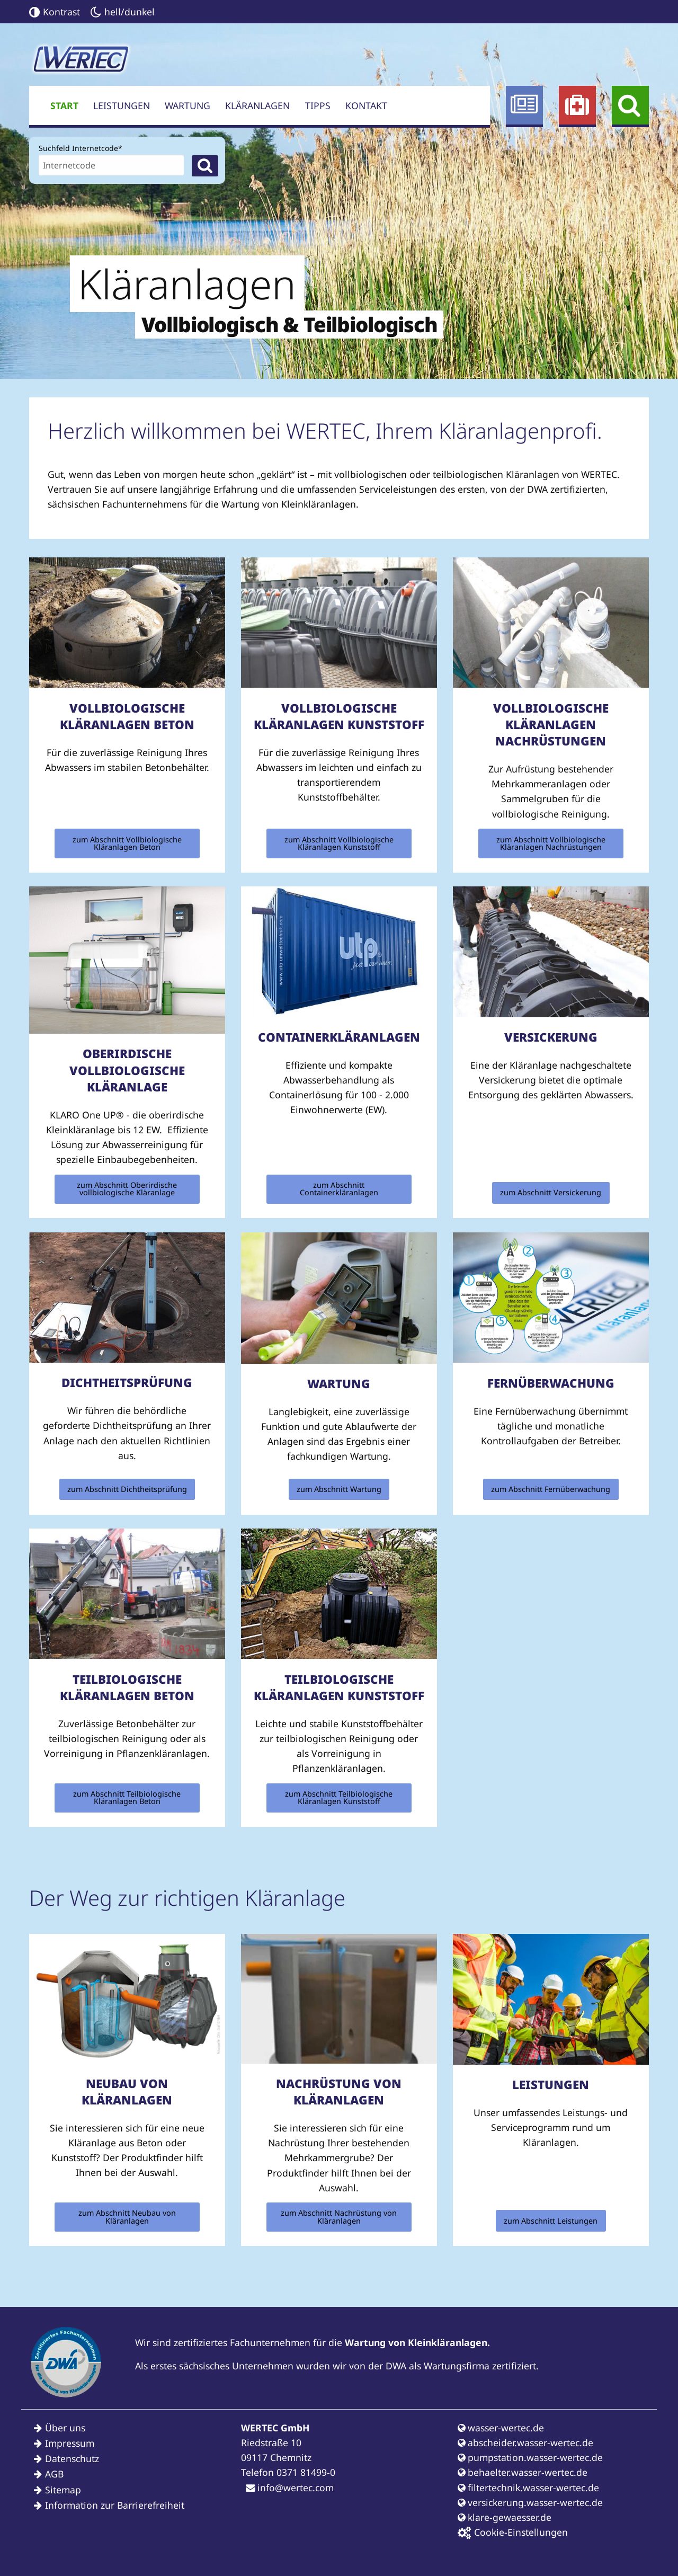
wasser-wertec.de (501, 2427)
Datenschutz (72, 2458)
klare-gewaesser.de (504, 2517)
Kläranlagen (257, 105)
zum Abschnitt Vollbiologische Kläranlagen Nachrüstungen (550, 843)
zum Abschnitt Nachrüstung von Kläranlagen (339, 2216)
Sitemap (63, 2489)
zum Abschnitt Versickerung (550, 1192)
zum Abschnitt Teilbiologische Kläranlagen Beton (127, 1797)
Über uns (65, 2427)
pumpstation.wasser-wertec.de (530, 2457)
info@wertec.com (290, 2487)
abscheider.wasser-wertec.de (525, 2442)
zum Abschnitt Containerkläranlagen (339, 1188)
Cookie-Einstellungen (513, 2532)
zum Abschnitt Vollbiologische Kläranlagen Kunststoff (339, 843)
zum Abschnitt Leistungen (550, 2221)
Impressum (69, 2443)
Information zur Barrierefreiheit (114, 2505)
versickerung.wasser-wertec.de (530, 2502)
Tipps (318, 105)
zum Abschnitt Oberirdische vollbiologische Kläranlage (127, 1188)
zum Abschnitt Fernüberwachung (550, 1489)
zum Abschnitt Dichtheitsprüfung (127, 1489)
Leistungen (121, 105)
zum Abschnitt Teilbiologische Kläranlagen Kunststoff (338, 1797)
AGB (54, 2473)
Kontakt (366, 105)
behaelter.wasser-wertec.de (522, 2472)
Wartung (187, 105)
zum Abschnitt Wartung (339, 1489)
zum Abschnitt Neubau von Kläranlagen (127, 2216)
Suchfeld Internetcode (80, 147)
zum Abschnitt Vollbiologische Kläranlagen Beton (127, 843)
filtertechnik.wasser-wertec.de (528, 2487)
